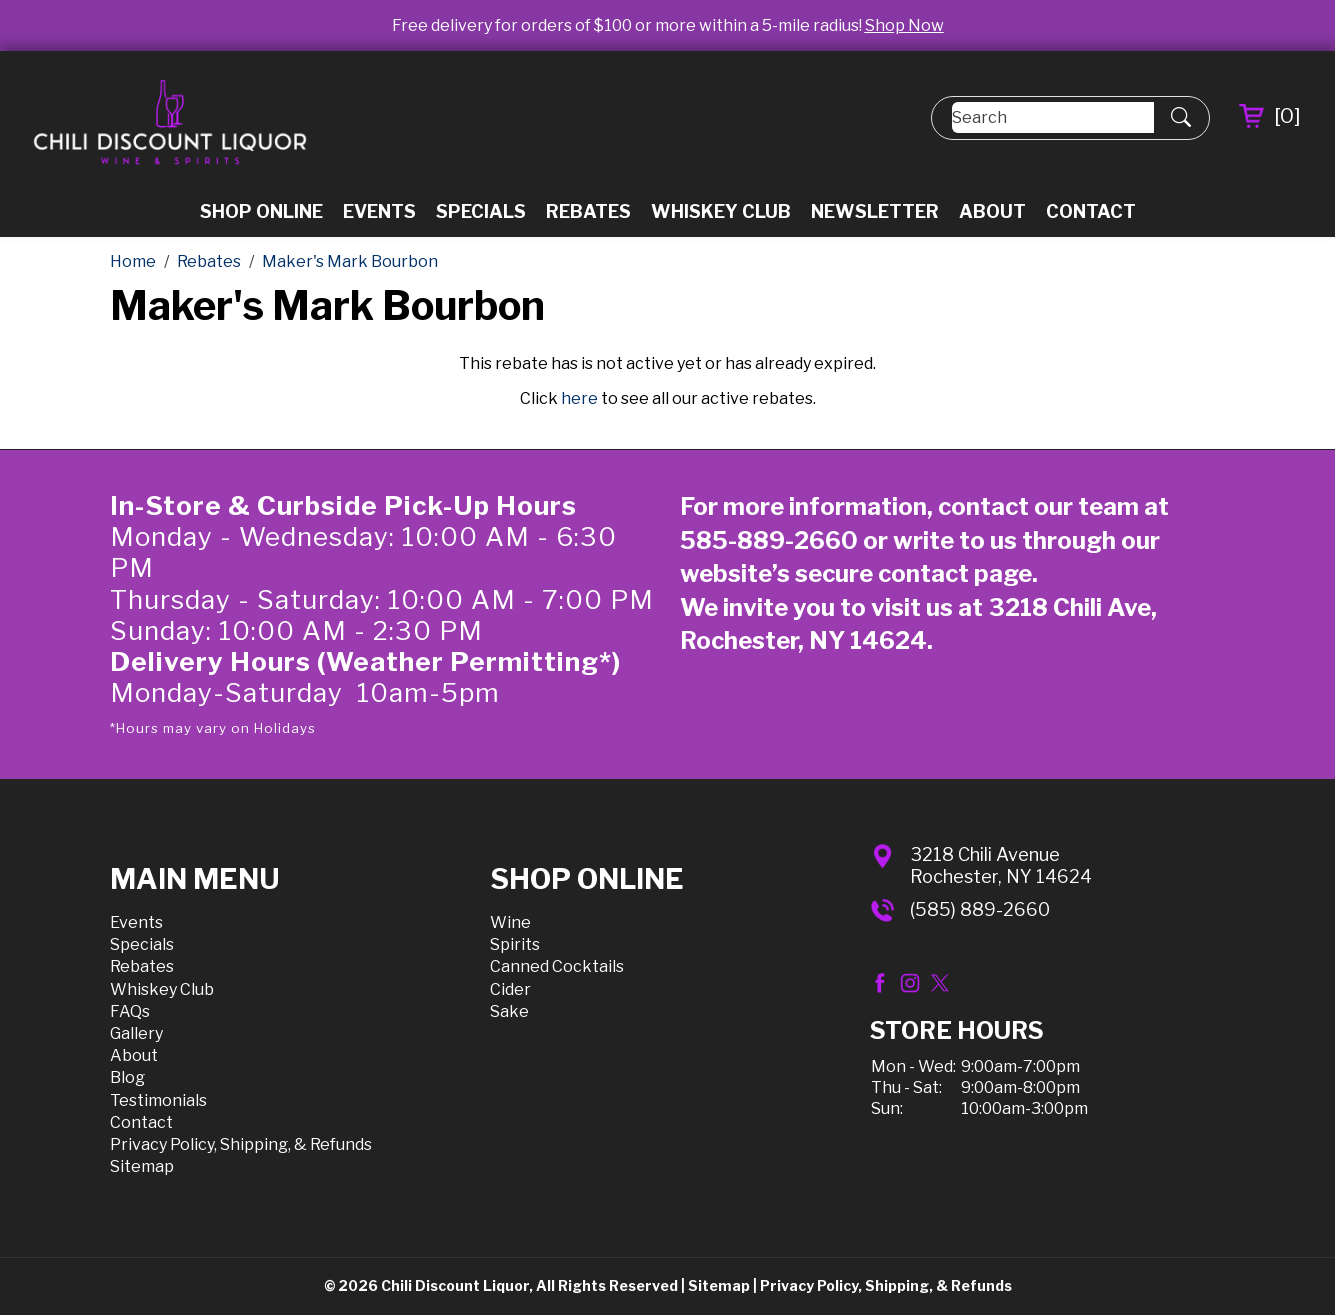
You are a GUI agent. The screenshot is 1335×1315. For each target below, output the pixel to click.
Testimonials (158, 1100)
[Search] (1053, 117)
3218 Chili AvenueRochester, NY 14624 (1001, 865)
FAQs (130, 1011)
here (579, 398)
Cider (510, 989)
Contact (1091, 211)
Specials (481, 211)
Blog (127, 1077)
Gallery (136, 1033)
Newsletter (875, 211)
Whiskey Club (721, 211)
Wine (510, 922)
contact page (955, 573)
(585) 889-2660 (980, 909)
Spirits (515, 944)
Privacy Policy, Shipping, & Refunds (241, 1144)
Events (379, 211)
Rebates (588, 211)
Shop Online (261, 211)
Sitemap (142, 1166)
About (992, 211)
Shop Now (904, 25)
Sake (509, 1011)
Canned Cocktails (557, 966)
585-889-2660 (769, 540)
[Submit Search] (1181, 118)
